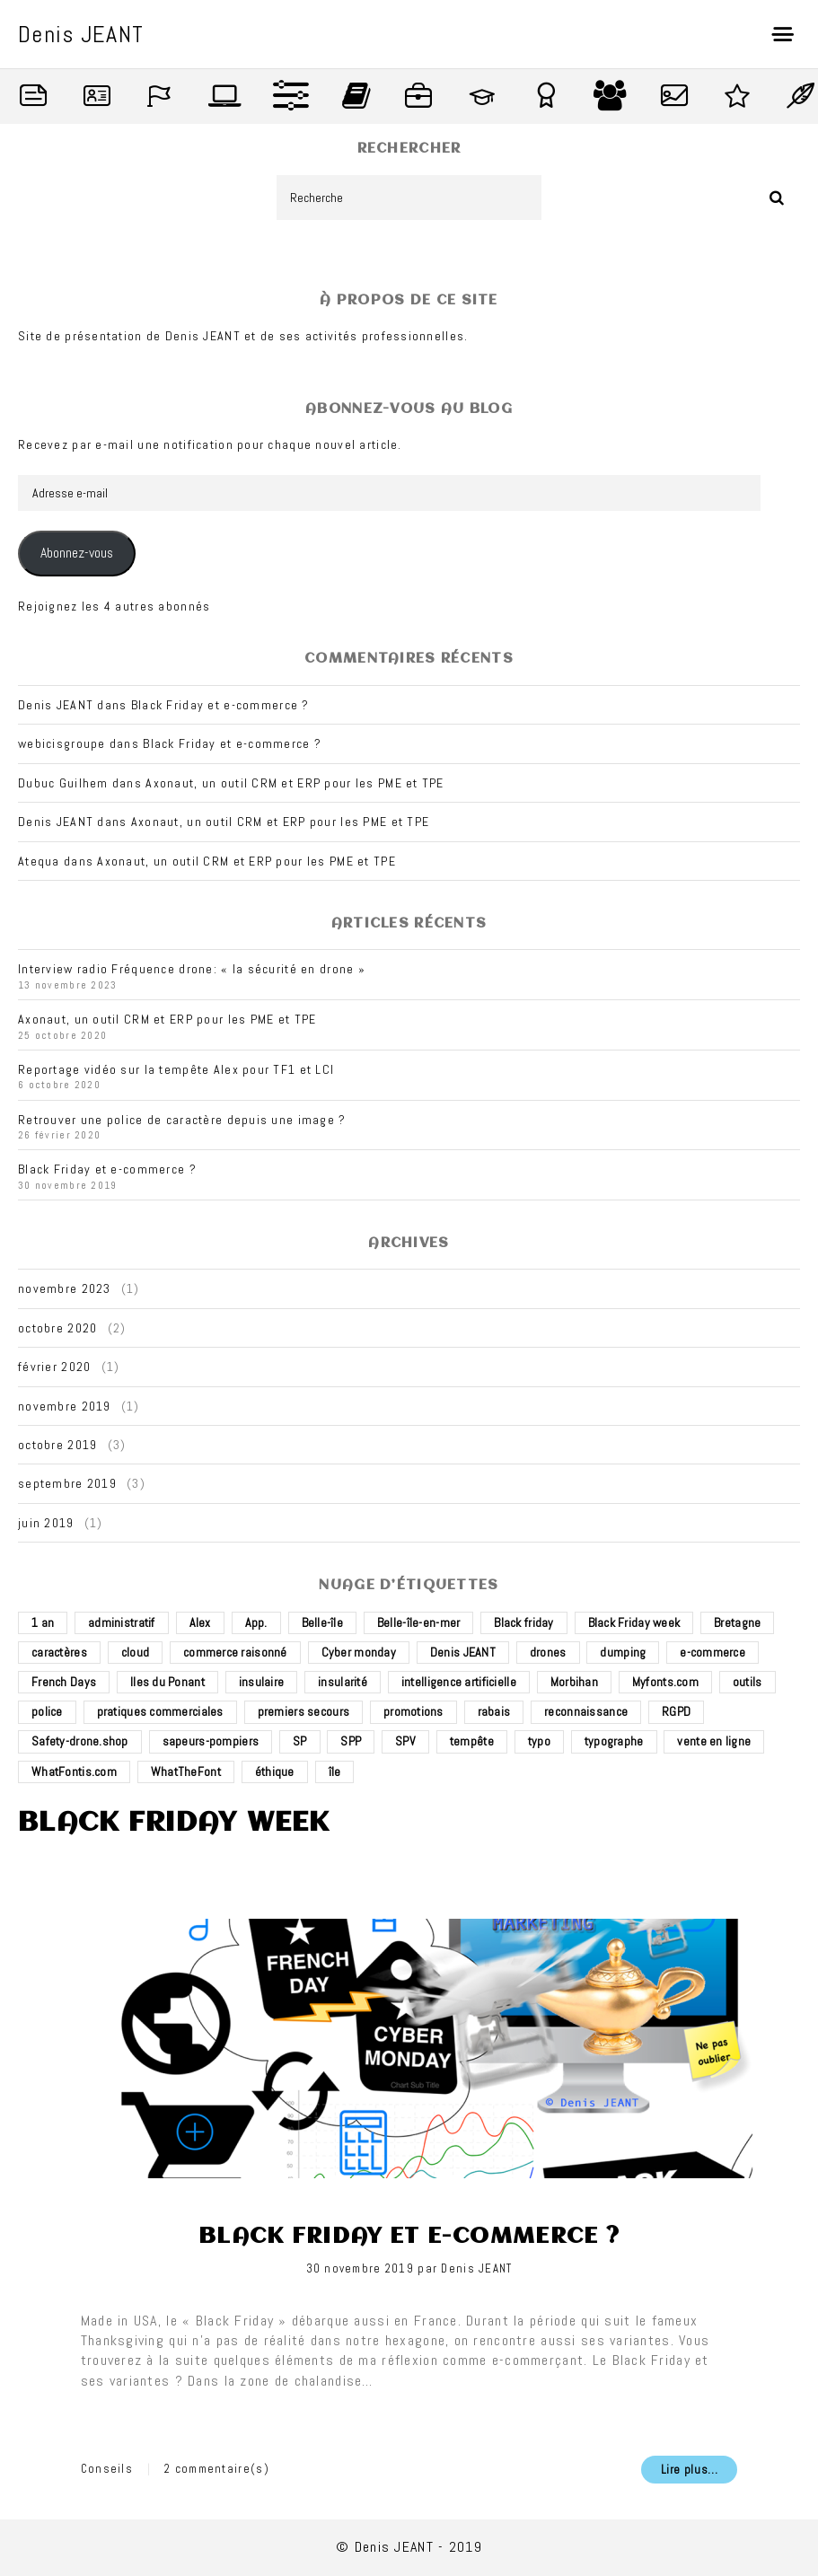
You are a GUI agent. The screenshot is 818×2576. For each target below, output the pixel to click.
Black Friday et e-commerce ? (220, 705)
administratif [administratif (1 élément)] (121, 1622)
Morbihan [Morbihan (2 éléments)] (574, 1682)
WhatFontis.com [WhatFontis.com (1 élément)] (74, 1771)
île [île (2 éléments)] (335, 1771)
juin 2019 (46, 1523)
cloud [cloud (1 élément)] (135, 1652)
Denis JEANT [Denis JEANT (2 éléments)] (463, 1652)
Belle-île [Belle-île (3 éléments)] (323, 1622)
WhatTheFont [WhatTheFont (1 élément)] (186, 1771)
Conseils (107, 2468)
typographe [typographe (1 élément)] (614, 1741)
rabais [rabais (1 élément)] (494, 1711)
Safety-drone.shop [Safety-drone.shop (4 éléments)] (79, 1741)
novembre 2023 (64, 1288)
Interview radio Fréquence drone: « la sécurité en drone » (191, 969)
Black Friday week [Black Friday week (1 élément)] (634, 1622)
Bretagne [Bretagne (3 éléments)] (737, 1622)
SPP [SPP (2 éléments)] (350, 1741)
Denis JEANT (476, 2268)
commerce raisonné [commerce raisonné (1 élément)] (235, 1652)
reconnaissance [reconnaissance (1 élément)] (586, 1711)
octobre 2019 (57, 1445)
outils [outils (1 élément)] (747, 1682)
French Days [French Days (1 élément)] (63, 1682)
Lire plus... (689, 2469)
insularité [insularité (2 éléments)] (342, 1682)
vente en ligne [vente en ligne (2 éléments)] (714, 1741)
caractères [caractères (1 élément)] (59, 1652)
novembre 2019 (64, 1406)
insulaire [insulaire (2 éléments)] (262, 1682)
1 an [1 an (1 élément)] (42, 1622)
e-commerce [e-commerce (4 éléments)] (712, 1652)
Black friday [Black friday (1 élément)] (523, 1622)
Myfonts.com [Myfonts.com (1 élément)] (665, 1682)
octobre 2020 (57, 1328)
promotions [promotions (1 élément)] (413, 1711)
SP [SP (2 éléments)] (300, 1741)
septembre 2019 (67, 1483)
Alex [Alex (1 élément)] (200, 1622)
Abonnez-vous (76, 553)
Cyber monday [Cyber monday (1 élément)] (358, 1652)
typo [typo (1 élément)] (539, 1741)
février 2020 (54, 1366)
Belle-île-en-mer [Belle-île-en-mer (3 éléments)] (418, 1622)
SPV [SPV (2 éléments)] (405, 1741)
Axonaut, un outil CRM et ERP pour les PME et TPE (294, 783)
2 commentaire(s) (216, 2468)
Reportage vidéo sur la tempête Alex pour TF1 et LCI (176, 1069)
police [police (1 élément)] (47, 1711)
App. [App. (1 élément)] (256, 1622)
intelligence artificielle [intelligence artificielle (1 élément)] (458, 1682)
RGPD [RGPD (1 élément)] (676, 1711)
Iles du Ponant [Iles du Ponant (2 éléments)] (167, 1682)
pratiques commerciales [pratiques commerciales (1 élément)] (160, 1711)
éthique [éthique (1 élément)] (275, 1771)
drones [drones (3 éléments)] (548, 1652)
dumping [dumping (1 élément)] (623, 1652)
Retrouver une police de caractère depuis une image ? (182, 1120)
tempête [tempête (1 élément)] (472, 1741)
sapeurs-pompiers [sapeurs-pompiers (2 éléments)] (211, 1741)
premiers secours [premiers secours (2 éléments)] (303, 1711)
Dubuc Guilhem (63, 783)
